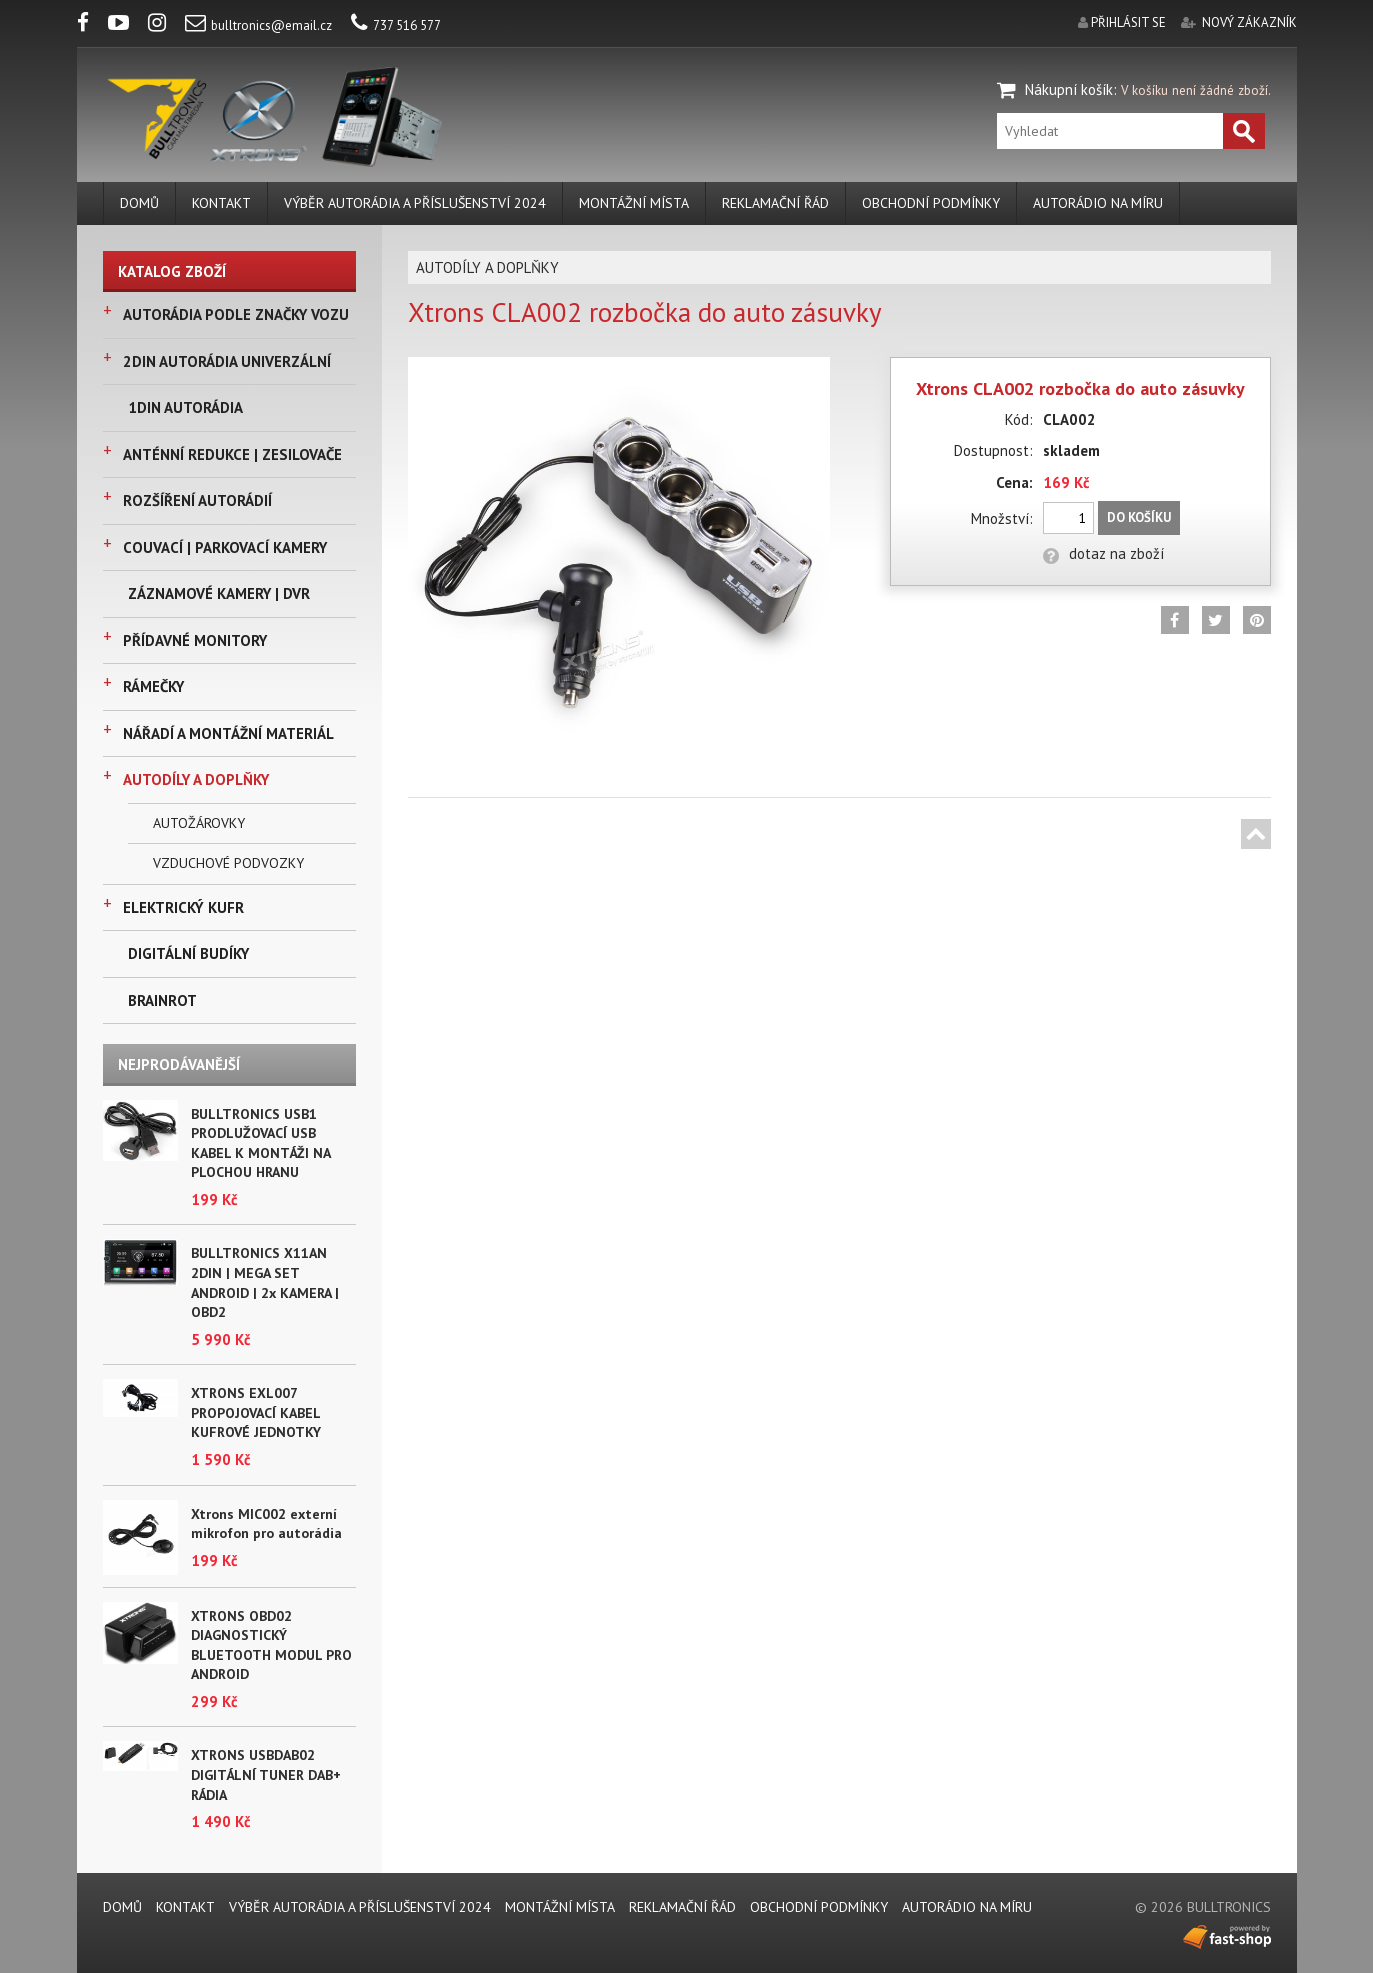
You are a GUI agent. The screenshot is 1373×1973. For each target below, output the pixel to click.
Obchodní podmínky (931, 203)
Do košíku (1139, 517)
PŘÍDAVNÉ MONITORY (195, 640)
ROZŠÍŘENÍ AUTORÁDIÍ (197, 500)
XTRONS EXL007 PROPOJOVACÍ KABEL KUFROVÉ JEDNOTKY (256, 1412)
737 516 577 (396, 25)
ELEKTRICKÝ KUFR (183, 907)
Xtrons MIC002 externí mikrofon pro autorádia (266, 1524)
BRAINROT (162, 1000)
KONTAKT (221, 203)
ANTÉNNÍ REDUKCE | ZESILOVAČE (232, 454)
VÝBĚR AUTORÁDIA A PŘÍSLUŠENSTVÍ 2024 (415, 203)
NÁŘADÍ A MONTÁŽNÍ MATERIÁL (228, 733)
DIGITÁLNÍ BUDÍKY (188, 953)
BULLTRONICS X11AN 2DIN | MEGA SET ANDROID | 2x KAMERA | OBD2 (265, 1282)
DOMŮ (139, 203)
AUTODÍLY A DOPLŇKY (196, 779)
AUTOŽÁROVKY (199, 823)
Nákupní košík (1069, 89)
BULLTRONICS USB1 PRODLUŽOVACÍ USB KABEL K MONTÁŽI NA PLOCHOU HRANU (260, 1143)
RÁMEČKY (153, 686)
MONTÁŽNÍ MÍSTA (634, 203)
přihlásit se (1128, 22)
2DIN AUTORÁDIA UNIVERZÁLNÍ (227, 361)
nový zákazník (1249, 22)
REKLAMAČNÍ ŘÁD (775, 203)
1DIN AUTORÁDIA (185, 407)
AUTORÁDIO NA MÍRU (1098, 203)
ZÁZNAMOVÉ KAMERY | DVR (219, 593)
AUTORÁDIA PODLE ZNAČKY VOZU (236, 314)
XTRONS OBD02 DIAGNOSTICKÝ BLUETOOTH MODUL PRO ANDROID (271, 1645)
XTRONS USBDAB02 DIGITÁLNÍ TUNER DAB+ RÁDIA (266, 1774)
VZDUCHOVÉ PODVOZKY (228, 863)
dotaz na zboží (1103, 553)
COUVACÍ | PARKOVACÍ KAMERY (225, 547)
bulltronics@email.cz (258, 25)
